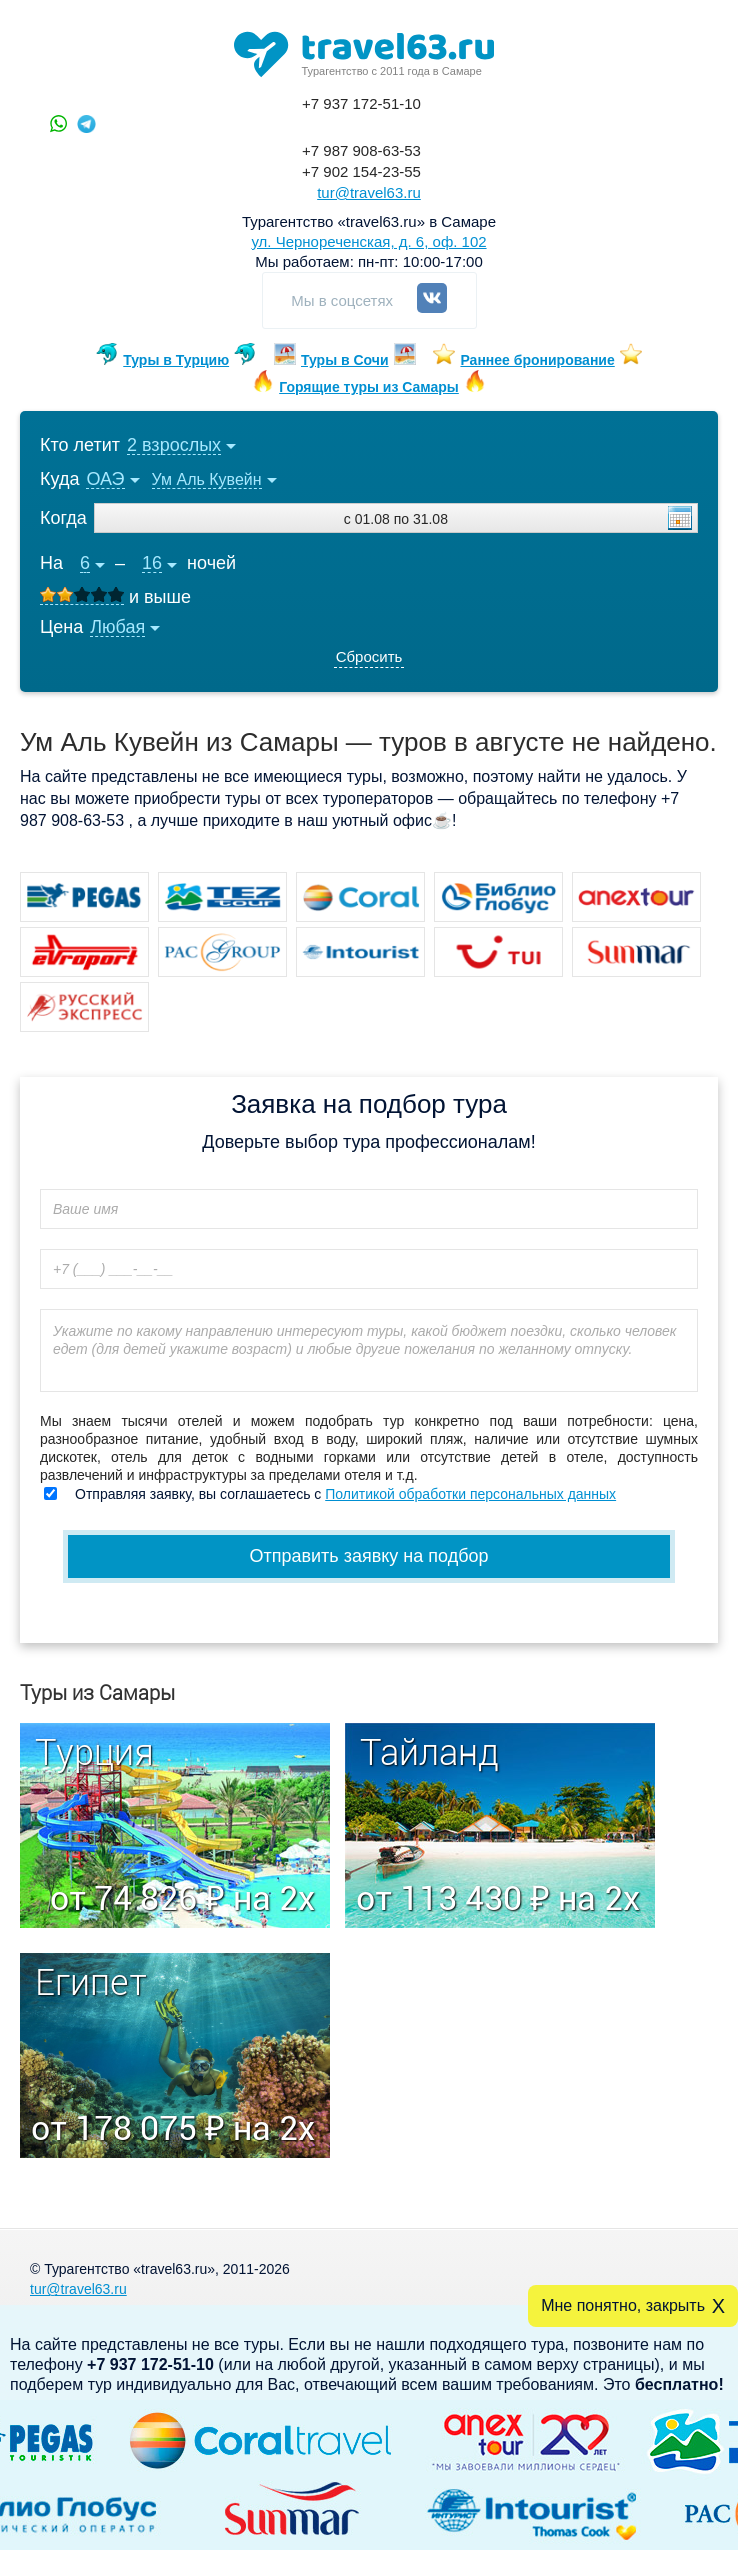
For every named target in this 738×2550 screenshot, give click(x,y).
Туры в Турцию (176, 360)
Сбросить (369, 656)
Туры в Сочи (345, 360)
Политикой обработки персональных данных (470, 1494)
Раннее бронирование (537, 360)
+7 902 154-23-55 (361, 171)
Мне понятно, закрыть (623, 2305)
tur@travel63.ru (369, 192)
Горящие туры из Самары (369, 387)
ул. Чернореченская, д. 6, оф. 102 (368, 241)
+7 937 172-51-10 (361, 103)
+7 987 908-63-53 (361, 150)
